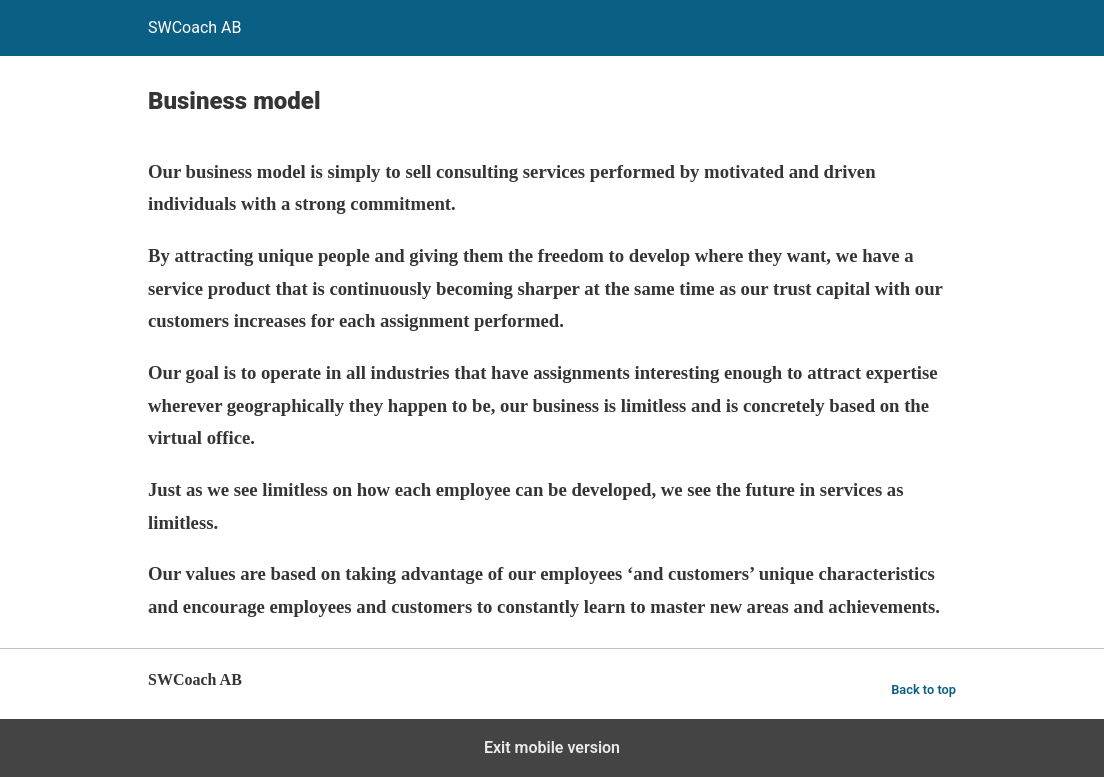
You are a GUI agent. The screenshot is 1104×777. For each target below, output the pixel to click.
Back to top (923, 689)
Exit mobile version (552, 747)
